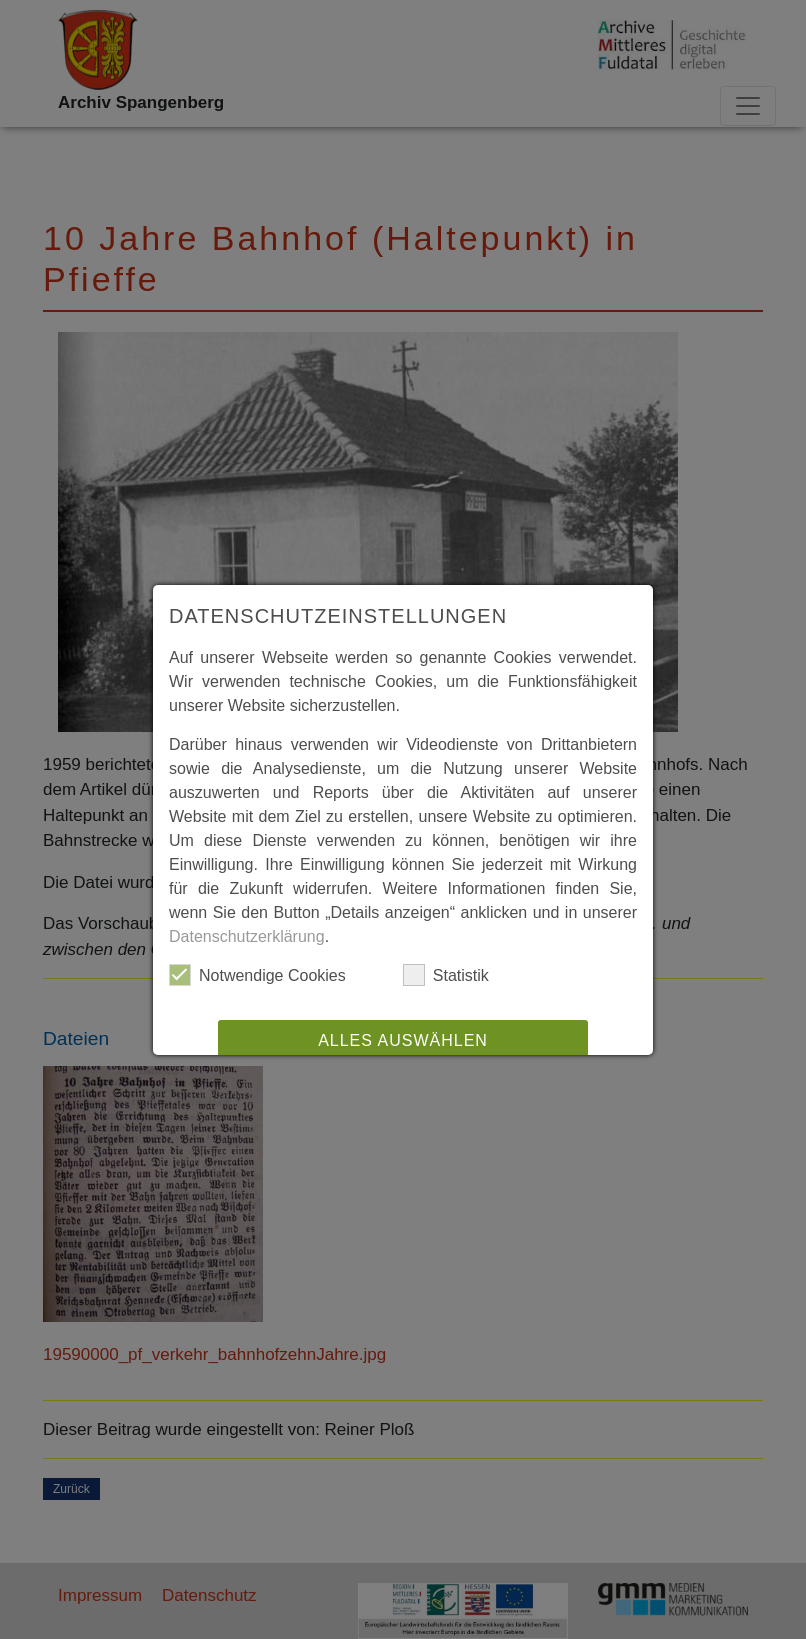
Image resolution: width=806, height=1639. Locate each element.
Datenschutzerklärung (247, 936)
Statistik (446, 975)
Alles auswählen (403, 1040)
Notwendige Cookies (257, 975)
